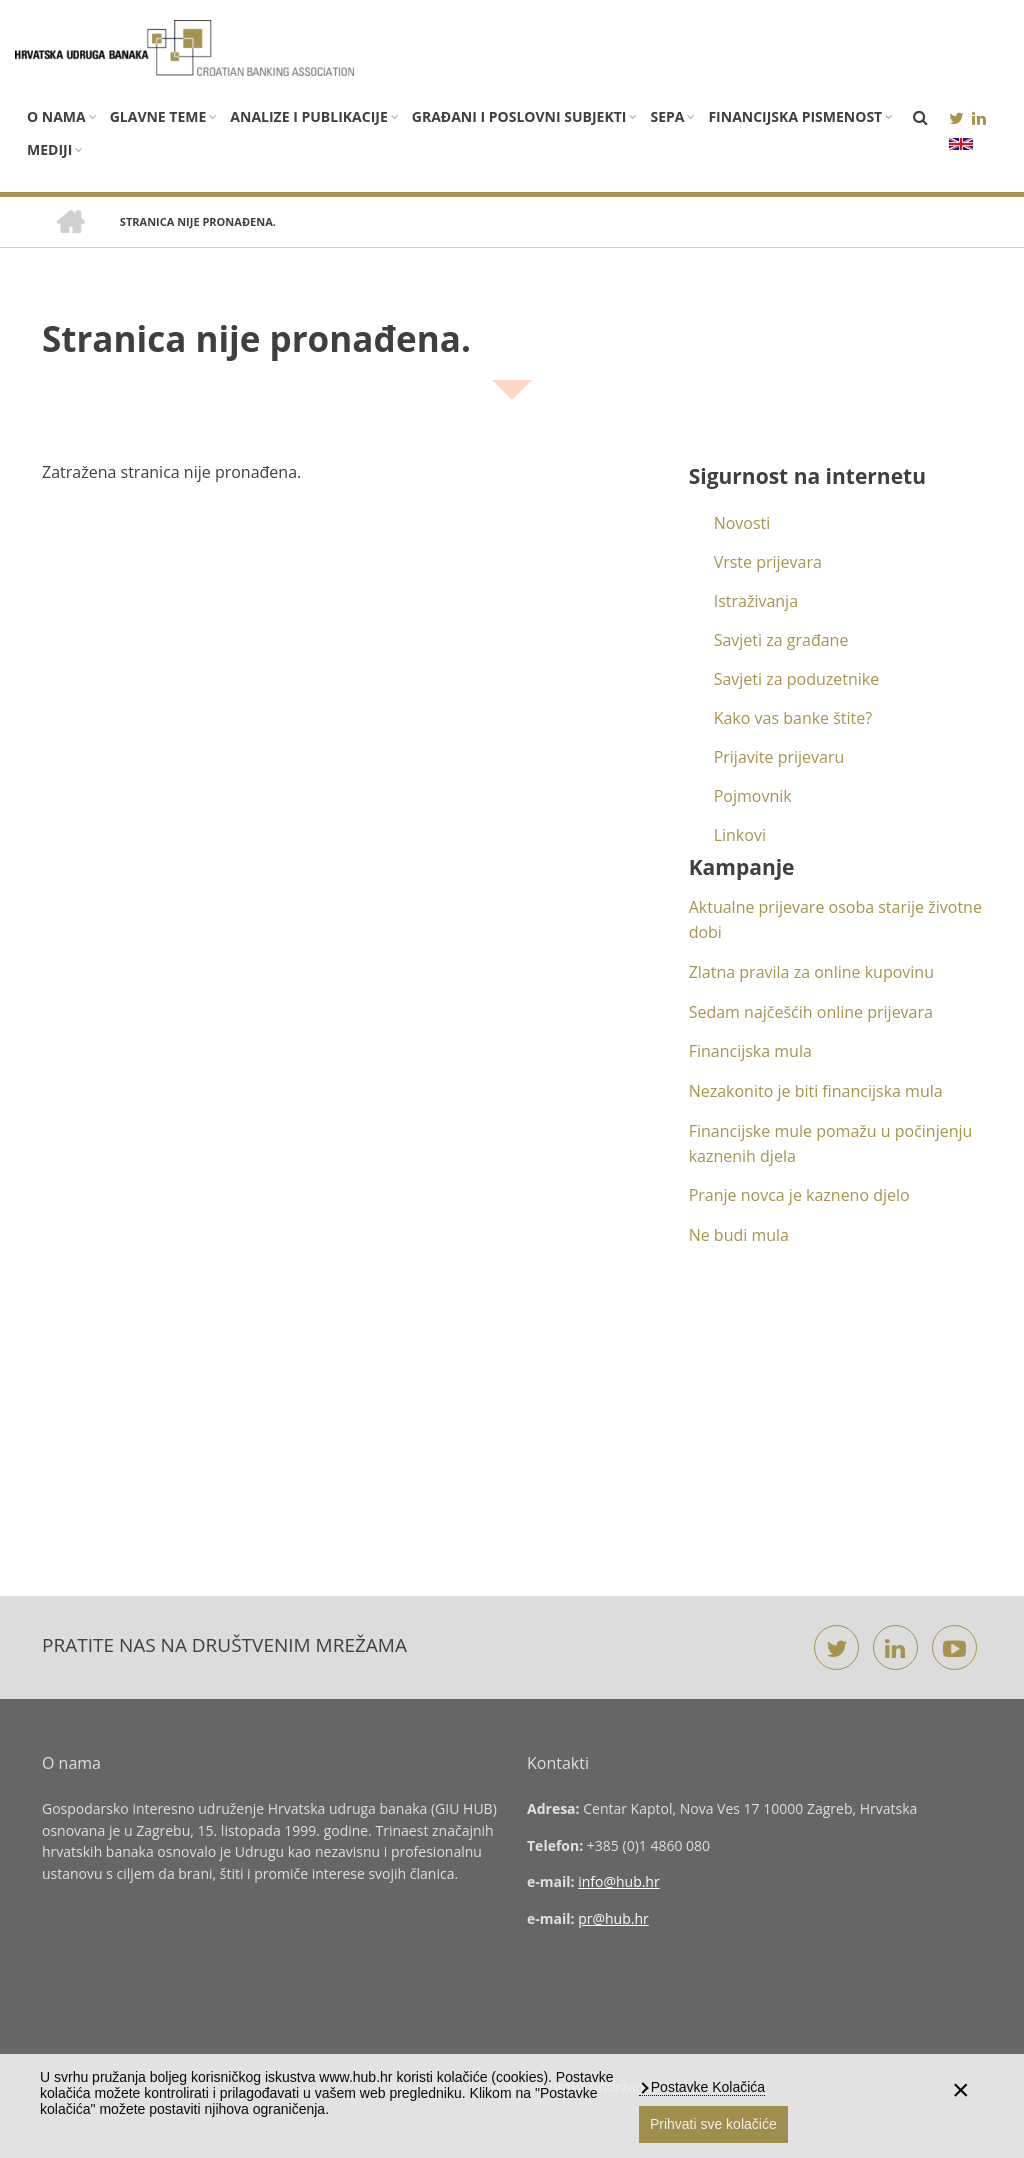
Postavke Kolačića (706, 2087)
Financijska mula (750, 1051)
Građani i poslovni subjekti (519, 116)
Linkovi (740, 835)
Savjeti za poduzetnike (797, 679)
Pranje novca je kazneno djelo (799, 1195)
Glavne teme (158, 116)
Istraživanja (756, 601)
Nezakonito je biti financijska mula (816, 1091)
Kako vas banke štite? (793, 718)
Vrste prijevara (768, 562)
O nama (56, 116)
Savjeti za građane (781, 640)
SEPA (667, 116)
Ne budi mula (739, 1235)
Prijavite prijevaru (779, 757)
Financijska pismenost (795, 116)
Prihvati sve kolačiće (713, 2124)
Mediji (49, 149)
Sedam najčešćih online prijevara (811, 1012)
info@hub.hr (619, 1881)
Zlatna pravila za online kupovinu (811, 972)
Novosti (742, 523)
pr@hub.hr (613, 1918)
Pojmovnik (753, 796)
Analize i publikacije (308, 116)
